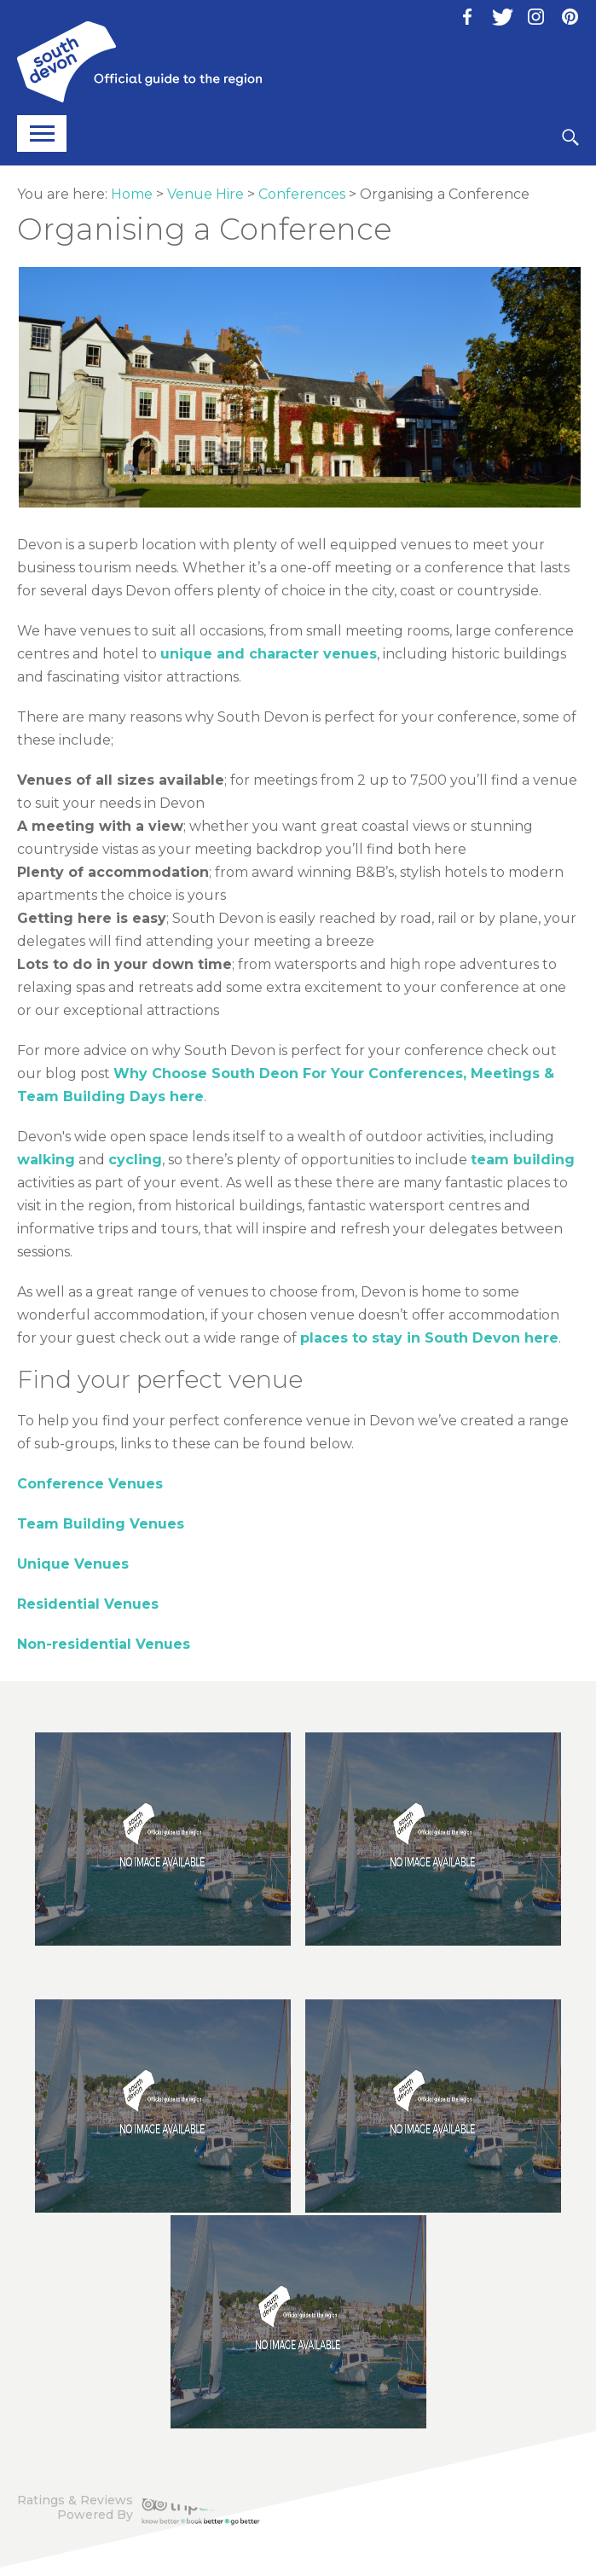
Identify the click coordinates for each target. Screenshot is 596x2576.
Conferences (301, 194)
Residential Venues (88, 1604)
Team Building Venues (100, 1524)
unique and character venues (268, 654)
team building (523, 1160)
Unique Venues (73, 1564)
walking (46, 1160)
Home (132, 194)
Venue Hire (205, 194)
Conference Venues (90, 1484)
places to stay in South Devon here (429, 1338)
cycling (135, 1160)
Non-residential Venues (103, 1644)
